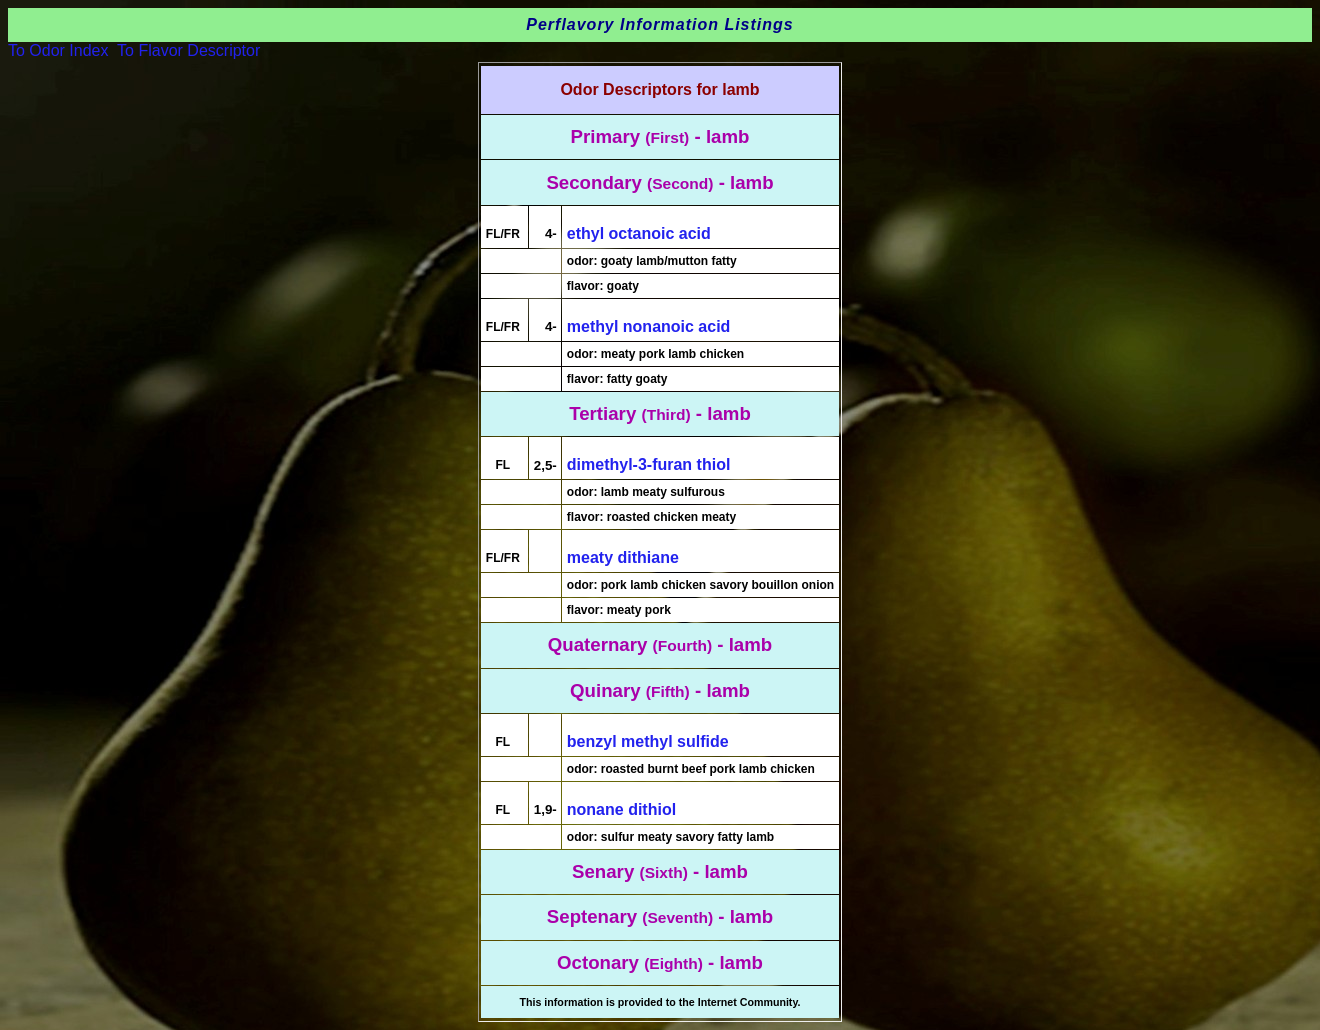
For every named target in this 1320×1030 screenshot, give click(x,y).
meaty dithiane (623, 557)
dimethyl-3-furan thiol (649, 464)
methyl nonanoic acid (649, 326)
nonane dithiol (621, 809)
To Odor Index (58, 50)
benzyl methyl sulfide (648, 741)
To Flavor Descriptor (188, 50)
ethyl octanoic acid (639, 233)
